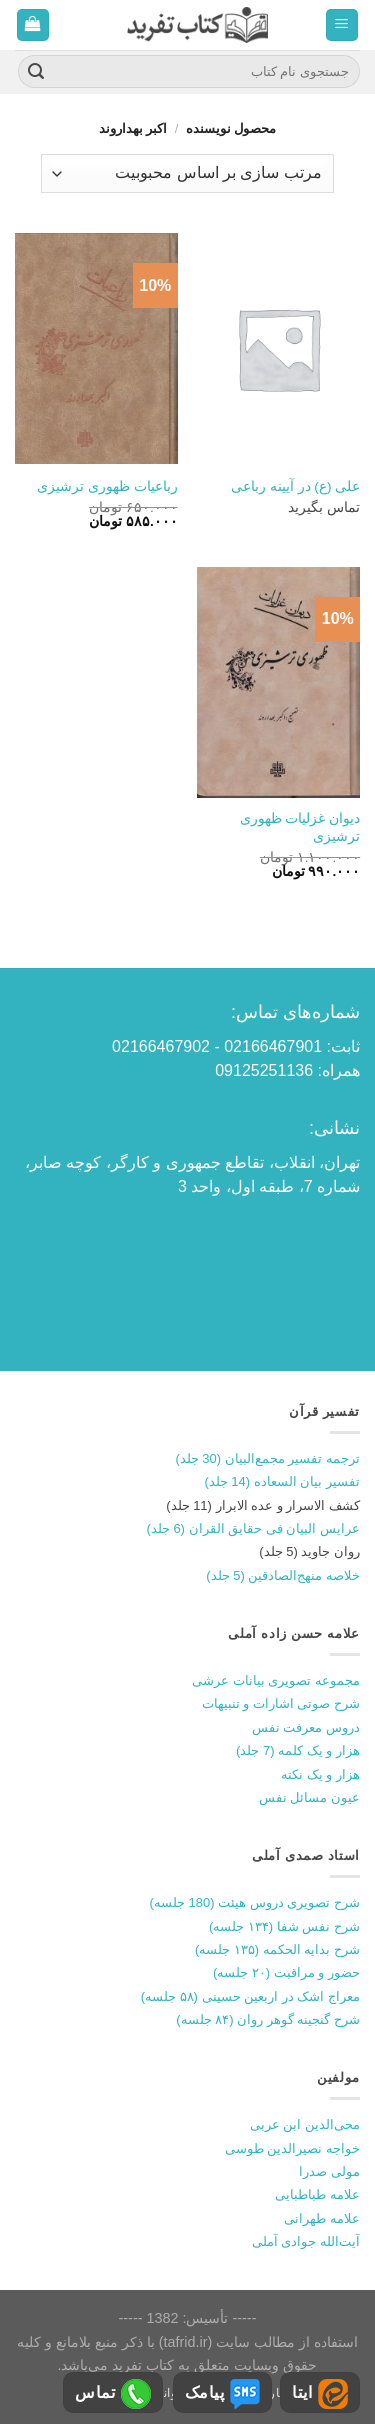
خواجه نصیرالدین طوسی (292, 2148)
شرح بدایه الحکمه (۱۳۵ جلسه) (277, 1949)
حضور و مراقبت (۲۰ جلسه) (286, 1972)
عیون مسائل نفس (309, 1797)
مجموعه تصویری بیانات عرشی (276, 1680)
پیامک (222, 2394)
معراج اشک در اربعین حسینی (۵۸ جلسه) (250, 1996)
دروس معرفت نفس (306, 1727)
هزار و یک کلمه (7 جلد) (298, 1750)
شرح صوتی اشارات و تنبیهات (281, 1703)
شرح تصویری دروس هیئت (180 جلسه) (255, 1902)
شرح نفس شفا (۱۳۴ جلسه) (284, 1926)
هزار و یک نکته (320, 1774)
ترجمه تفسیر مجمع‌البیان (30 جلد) (267, 1458)
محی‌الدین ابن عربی (305, 2124)
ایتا (320, 2394)
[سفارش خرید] (187, 173)
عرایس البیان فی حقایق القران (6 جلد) (253, 1528)
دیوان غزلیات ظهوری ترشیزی (300, 827)
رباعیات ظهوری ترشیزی (107, 486)
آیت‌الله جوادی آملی (306, 2241)
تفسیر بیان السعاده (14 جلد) (282, 1481)
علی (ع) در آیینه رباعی (295, 486)
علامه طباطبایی (317, 2194)
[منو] (342, 25)
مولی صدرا (329, 2171)
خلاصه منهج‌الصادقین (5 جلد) (283, 1575)
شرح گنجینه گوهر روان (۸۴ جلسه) (268, 2019)
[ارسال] (36, 72)
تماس (113, 2394)
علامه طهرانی (322, 2218)
